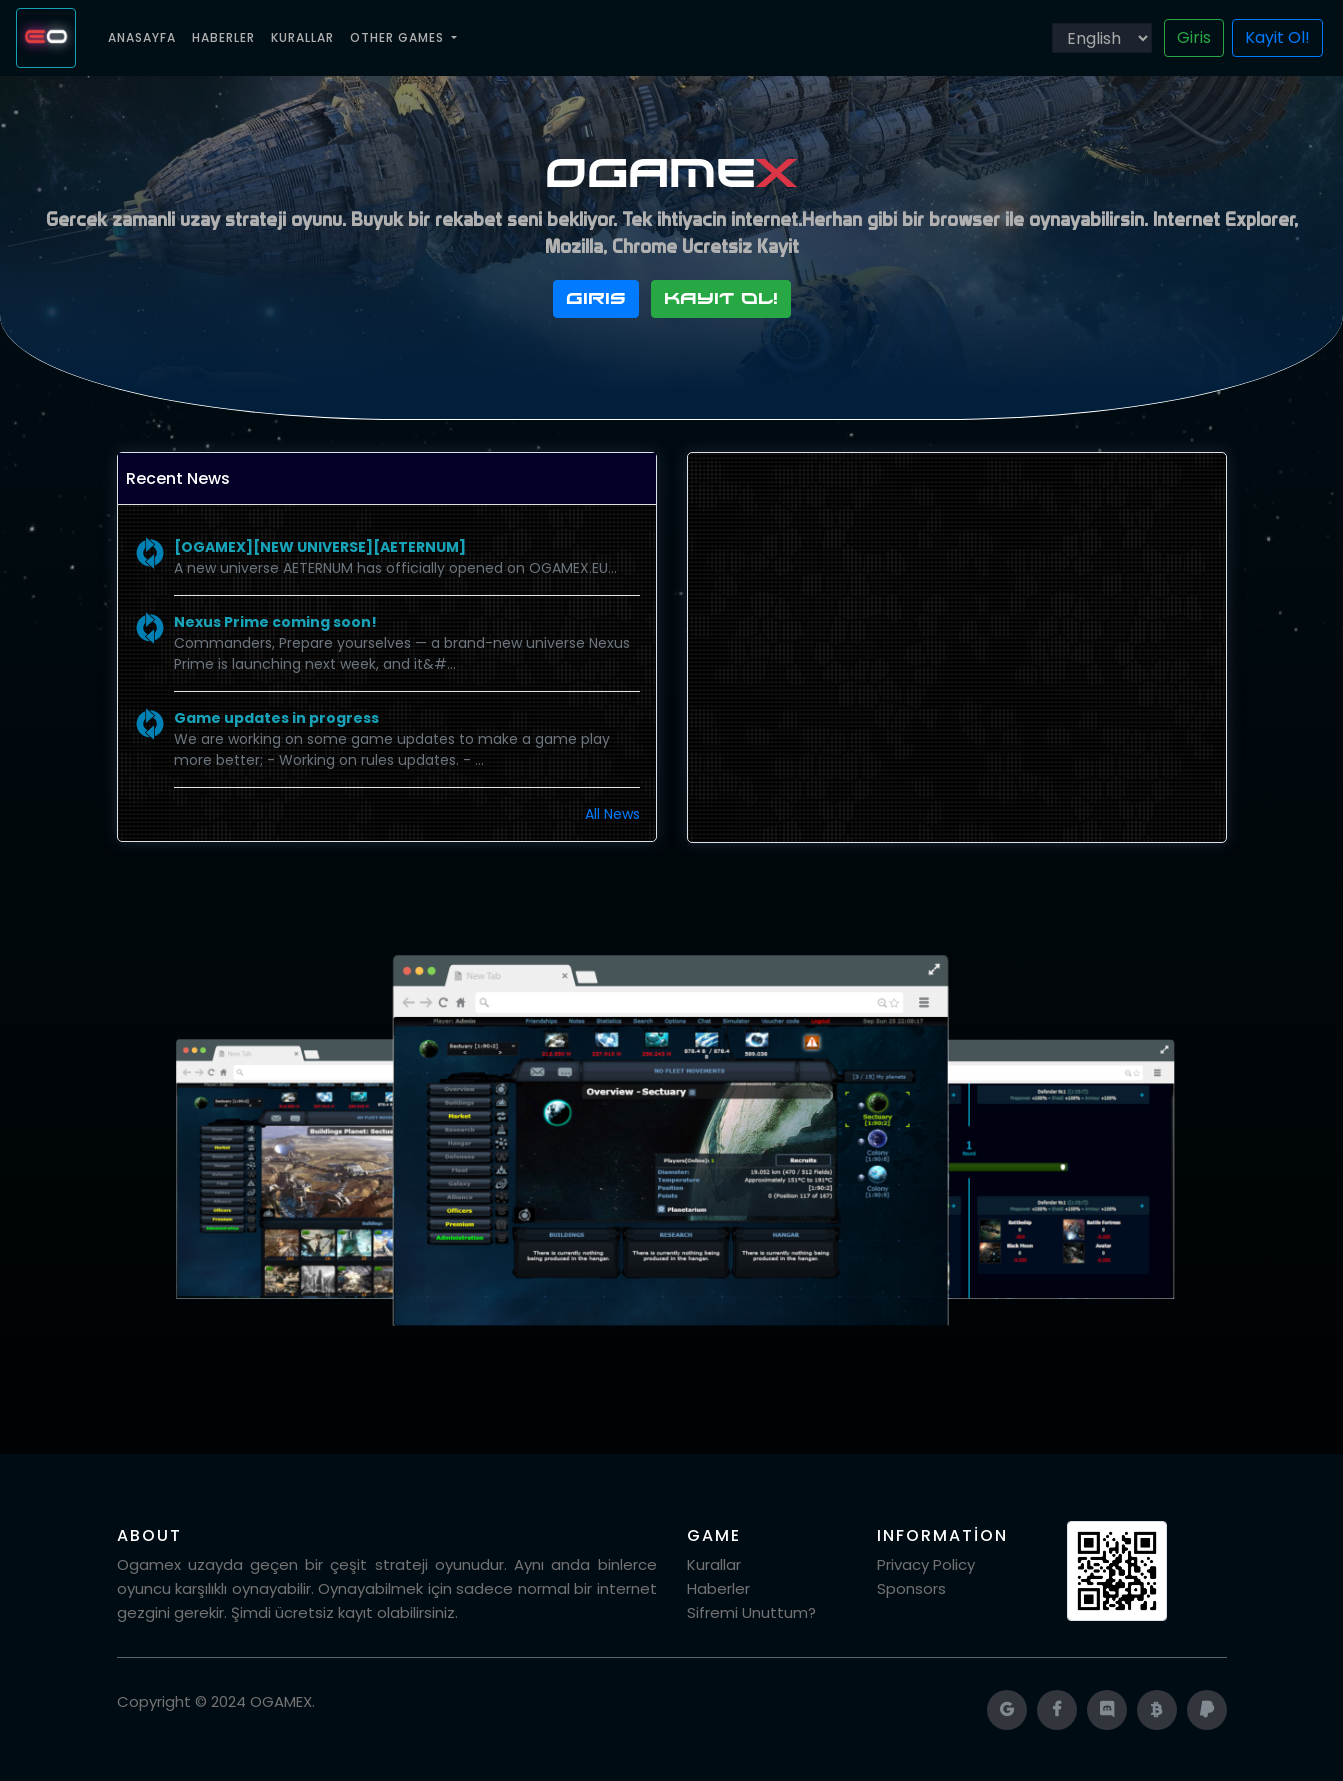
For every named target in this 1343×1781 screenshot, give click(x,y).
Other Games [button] (399, 37)
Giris (1194, 37)
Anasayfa (146, 37)
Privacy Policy (926, 1564)
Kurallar (302, 37)
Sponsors (911, 1588)
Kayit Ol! (1277, 37)
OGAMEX (281, 1701)
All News (612, 814)
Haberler (223, 37)
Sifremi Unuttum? (751, 1612)
